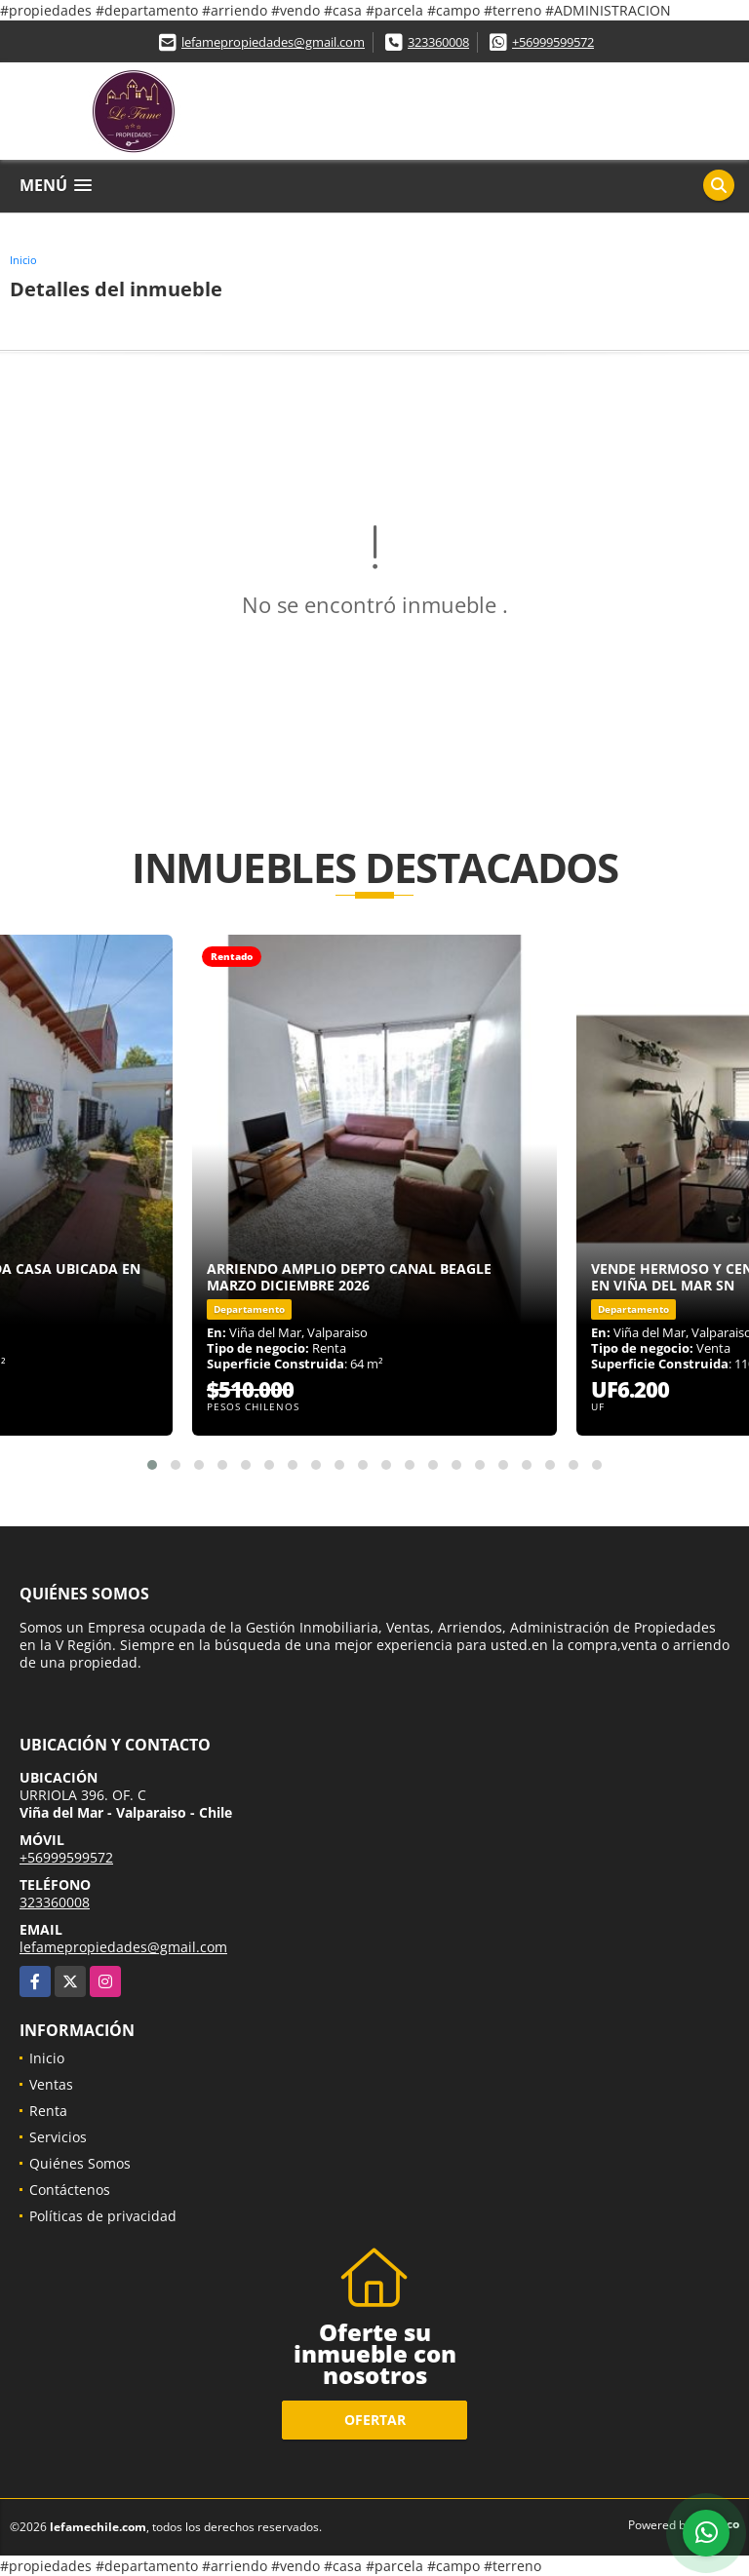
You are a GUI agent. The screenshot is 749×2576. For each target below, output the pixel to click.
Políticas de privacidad (103, 2216)
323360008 (438, 42)
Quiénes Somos (80, 2163)
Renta (48, 2110)
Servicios (58, 2137)
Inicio (23, 259)
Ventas (51, 2084)
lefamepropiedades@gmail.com (273, 42)
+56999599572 (553, 42)
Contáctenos (69, 2189)
